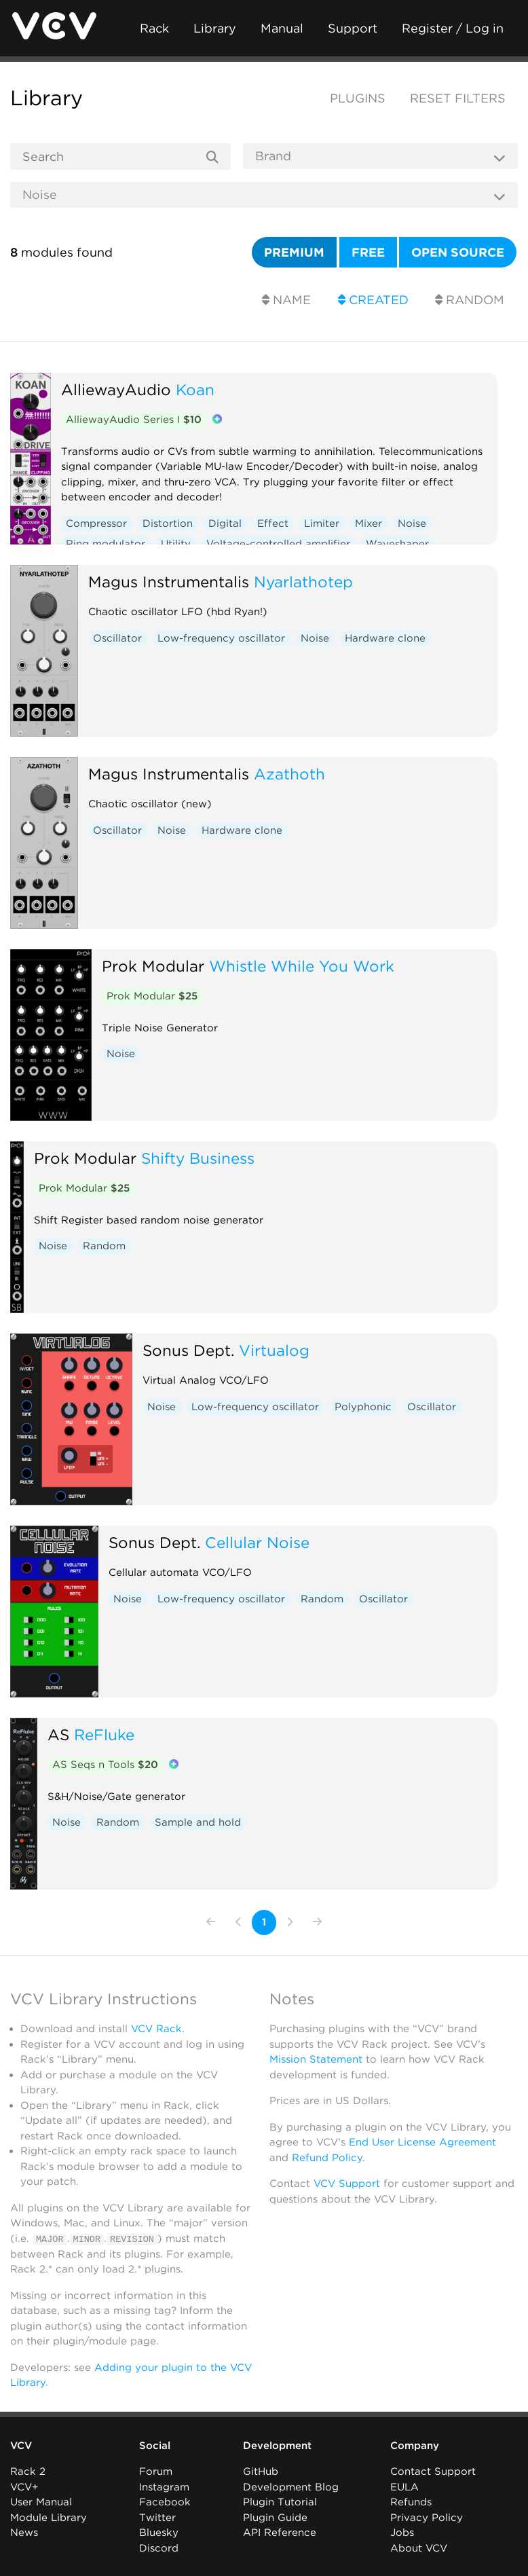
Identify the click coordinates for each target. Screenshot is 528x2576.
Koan (195, 389)
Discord (158, 2548)
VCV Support (347, 2183)
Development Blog (291, 2487)
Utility (176, 544)
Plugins (357, 98)
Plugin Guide (275, 2517)
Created (373, 300)
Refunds (411, 2502)
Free (368, 252)
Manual (282, 28)
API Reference (279, 2532)
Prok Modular (153, 966)
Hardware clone (385, 638)
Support (352, 28)
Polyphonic (363, 1407)
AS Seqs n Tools (105, 1765)
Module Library (48, 2517)
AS (58, 1734)
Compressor (96, 523)
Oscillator (117, 638)
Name (286, 300)
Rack (154, 28)
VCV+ (24, 2487)
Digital (225, 523)
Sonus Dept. (188, 1350)
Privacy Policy (426, 2517)
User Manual (41, 2502)
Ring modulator (105, 544)
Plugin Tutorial (280, 2502)
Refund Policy (327, 2158)
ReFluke (104, 1734)
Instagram (164, 2487)
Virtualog (274, 1350)
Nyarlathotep (303, 581)
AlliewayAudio (116, 389)
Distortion (168, 523)
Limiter (321, 523)
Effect (272, 523)
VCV (21, 2446)
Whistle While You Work (301, 966)
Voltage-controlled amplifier (278, 544)
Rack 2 (27, 2471)
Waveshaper (397, 544)
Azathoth (289, 774)
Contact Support (433, 2471)
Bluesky (158, 2532)
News (24, 2532)
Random (469, 300)
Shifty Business (197, 1158)
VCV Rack (156, 2029)
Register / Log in (453, 28)
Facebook (165, 2502)
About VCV (418, 2548)
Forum (155, 2471)
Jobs (402, 2532)
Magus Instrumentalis (168, 581)
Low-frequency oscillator (221, 638)
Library (214, 28)
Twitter (157, 2517)
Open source (457, 252)
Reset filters (458, 98)
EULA (404, 2487)
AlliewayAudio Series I (134, 419)
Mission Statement (315, 2059)
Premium (294, 252)
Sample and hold (198, 1822)
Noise (412, 523)
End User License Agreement (422, 2142)
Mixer (368, 523)
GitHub (260, 2471)
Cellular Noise (257, 1542)
